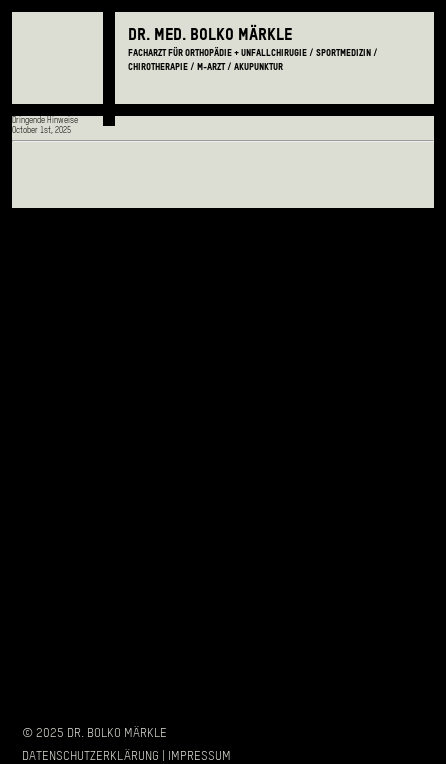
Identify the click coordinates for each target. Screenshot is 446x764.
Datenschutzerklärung (90, 756)
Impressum (199, 756)
